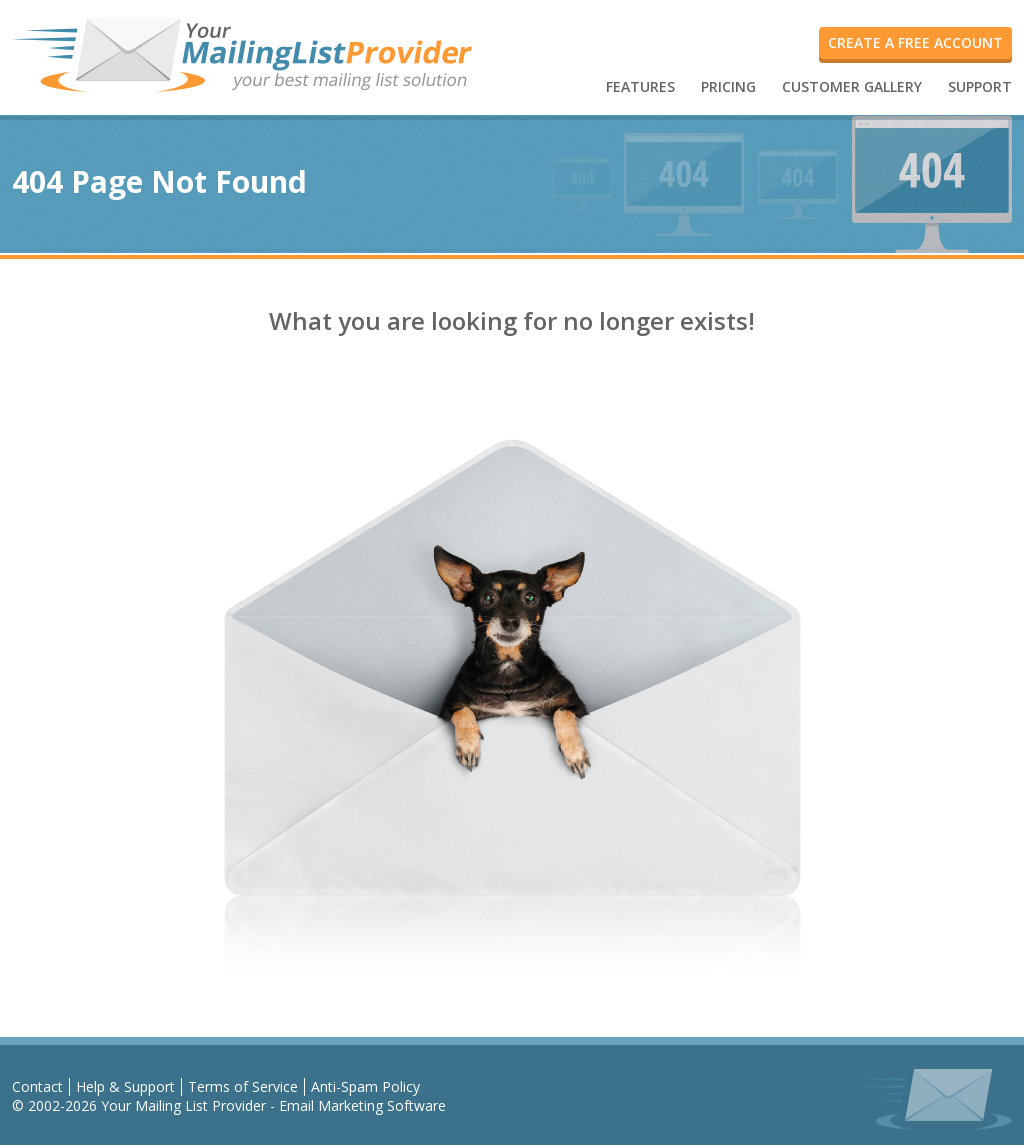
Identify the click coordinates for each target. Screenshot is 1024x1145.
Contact (37, 1086)
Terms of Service (243, 1086)
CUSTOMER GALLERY (852, 86)
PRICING (728, 86)
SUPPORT (980, 86)
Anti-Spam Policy (365, 1086)
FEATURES (640, 86)
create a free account (915, 42)
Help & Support (125, 1086)
